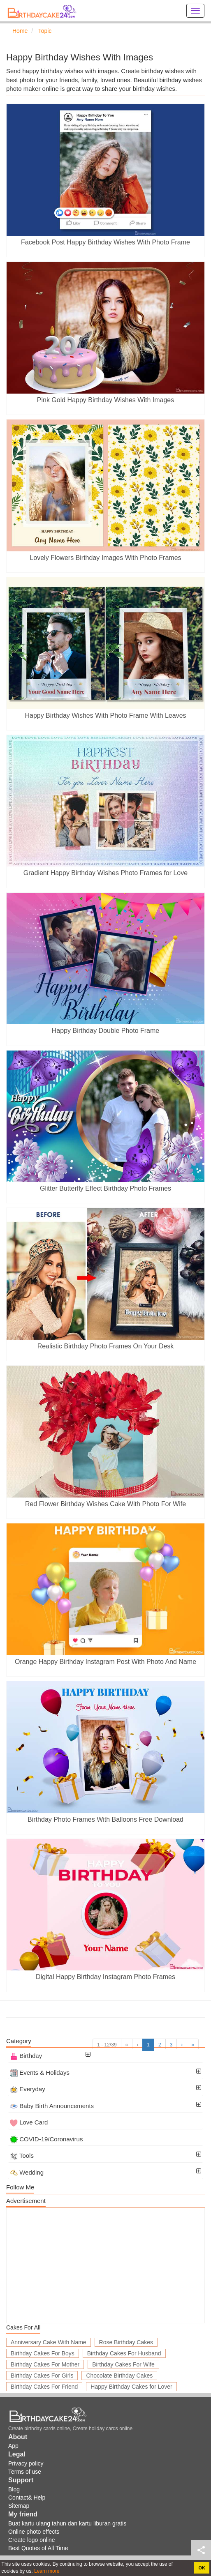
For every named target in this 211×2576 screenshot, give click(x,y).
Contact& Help (26, 2497)
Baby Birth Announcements (52, 2105)
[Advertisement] (105, 2265)
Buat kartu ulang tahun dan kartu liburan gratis (67, 2523)
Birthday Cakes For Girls (42, 2375)
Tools (22, 2155)
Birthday (26, 2055)
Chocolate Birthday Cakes (119, 2375)
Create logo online (31, 2540)
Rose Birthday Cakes (126, 2342)
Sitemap (18, 2505)
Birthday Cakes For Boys (42, 2353)
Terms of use (24, 2471)
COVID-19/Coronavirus (46, 2139)
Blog (14, 2489)
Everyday (27, 2088)
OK (202, 2567)
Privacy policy (26, 2463)
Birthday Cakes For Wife (123, 2364)
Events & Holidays (40, 2072)
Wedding (27, 2172)
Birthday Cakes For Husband (124, 2353)
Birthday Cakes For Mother (45, 2364)
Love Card (29, 2122)
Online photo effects (33, 2531)
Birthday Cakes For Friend (44, 2386)
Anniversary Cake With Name (48, 2342)
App (13, 2445)
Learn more (46, 2571)
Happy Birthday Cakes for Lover (131, 2386)
